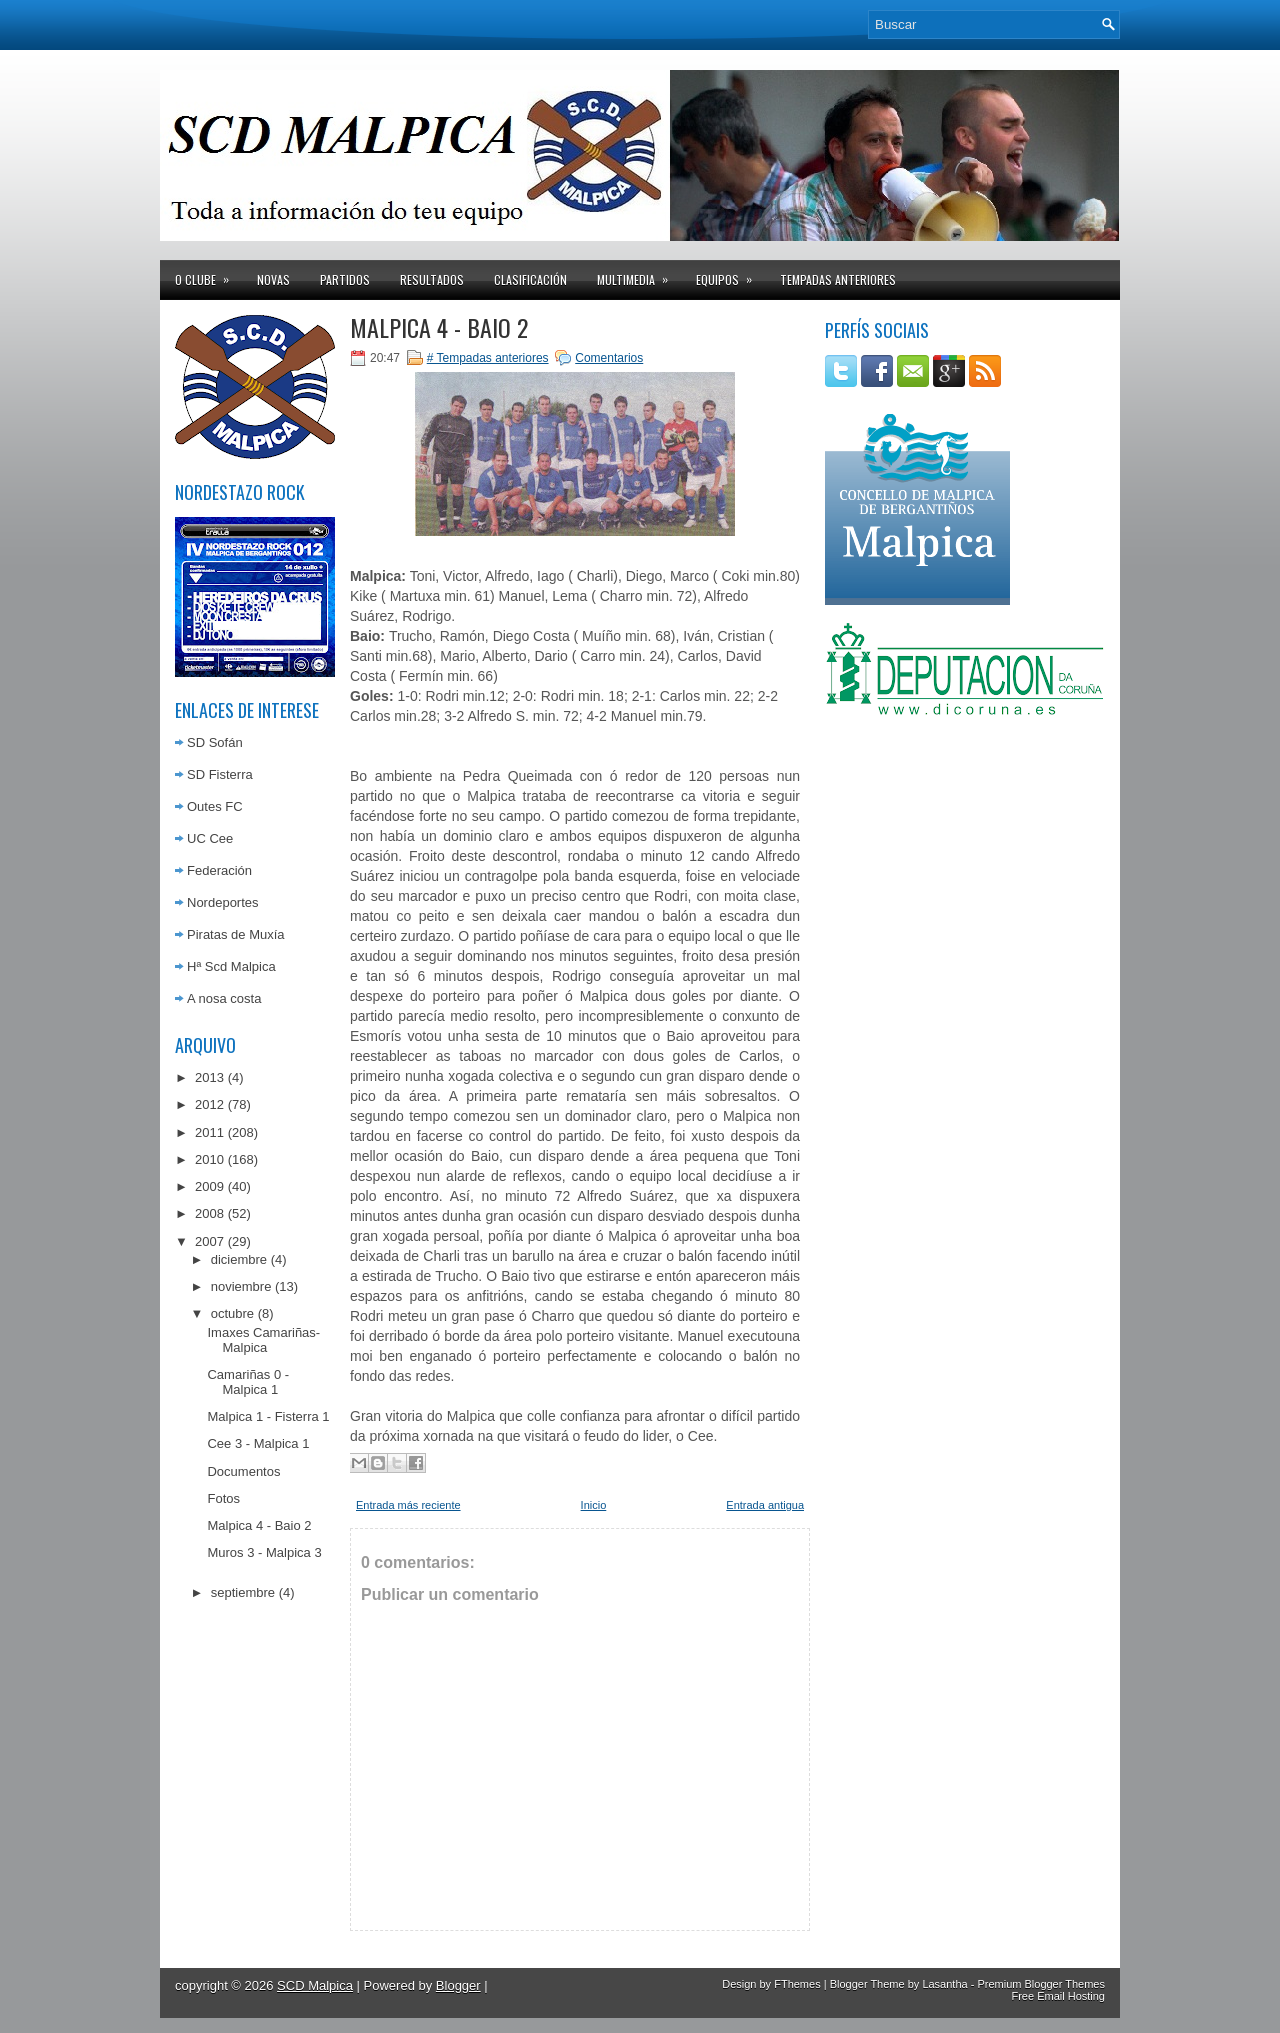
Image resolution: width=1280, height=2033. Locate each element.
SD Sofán (215, 742)
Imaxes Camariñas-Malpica (263, 1340)
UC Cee (210, 838)
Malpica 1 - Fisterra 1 (268, 1416)
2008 (209, 1213)
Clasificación (530, 279)
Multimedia (639, 274)
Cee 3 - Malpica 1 (258, 1443)
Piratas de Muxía (236, 934)
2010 (209, 1159)
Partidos (345, 279)
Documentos (243, 1471)
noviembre (241, 1286)
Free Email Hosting (1058, 1996)
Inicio (594, 1505)
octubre (232, 1313)
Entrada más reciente (408, 1505)
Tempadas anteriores (838, 279)
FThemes (797, 1984)
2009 (209, 1186)
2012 (209, 1104)
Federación (219, 870)
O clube (208, 274)
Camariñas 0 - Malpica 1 (248, 1382)
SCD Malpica (315, 1985)
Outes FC (215, 806)
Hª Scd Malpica (231, 966)
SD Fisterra (220, 774)
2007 (209, 1241)
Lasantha (944, 1984)
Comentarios (609, 358)
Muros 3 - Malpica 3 (264, 1552)
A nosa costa (224, 998)
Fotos (223, 1498)
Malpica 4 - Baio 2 (259, 1525)
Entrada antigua (765, 1505)
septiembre (243, 1592)
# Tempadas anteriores (488, 358)
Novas (273, 279)
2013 (209, 1077)
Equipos (730, 274)
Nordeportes (223, 902)
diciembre (239, 1259)
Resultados (432, 279)
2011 (209, 1132)
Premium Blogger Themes (1041, 1984)
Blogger (458, 1985)
